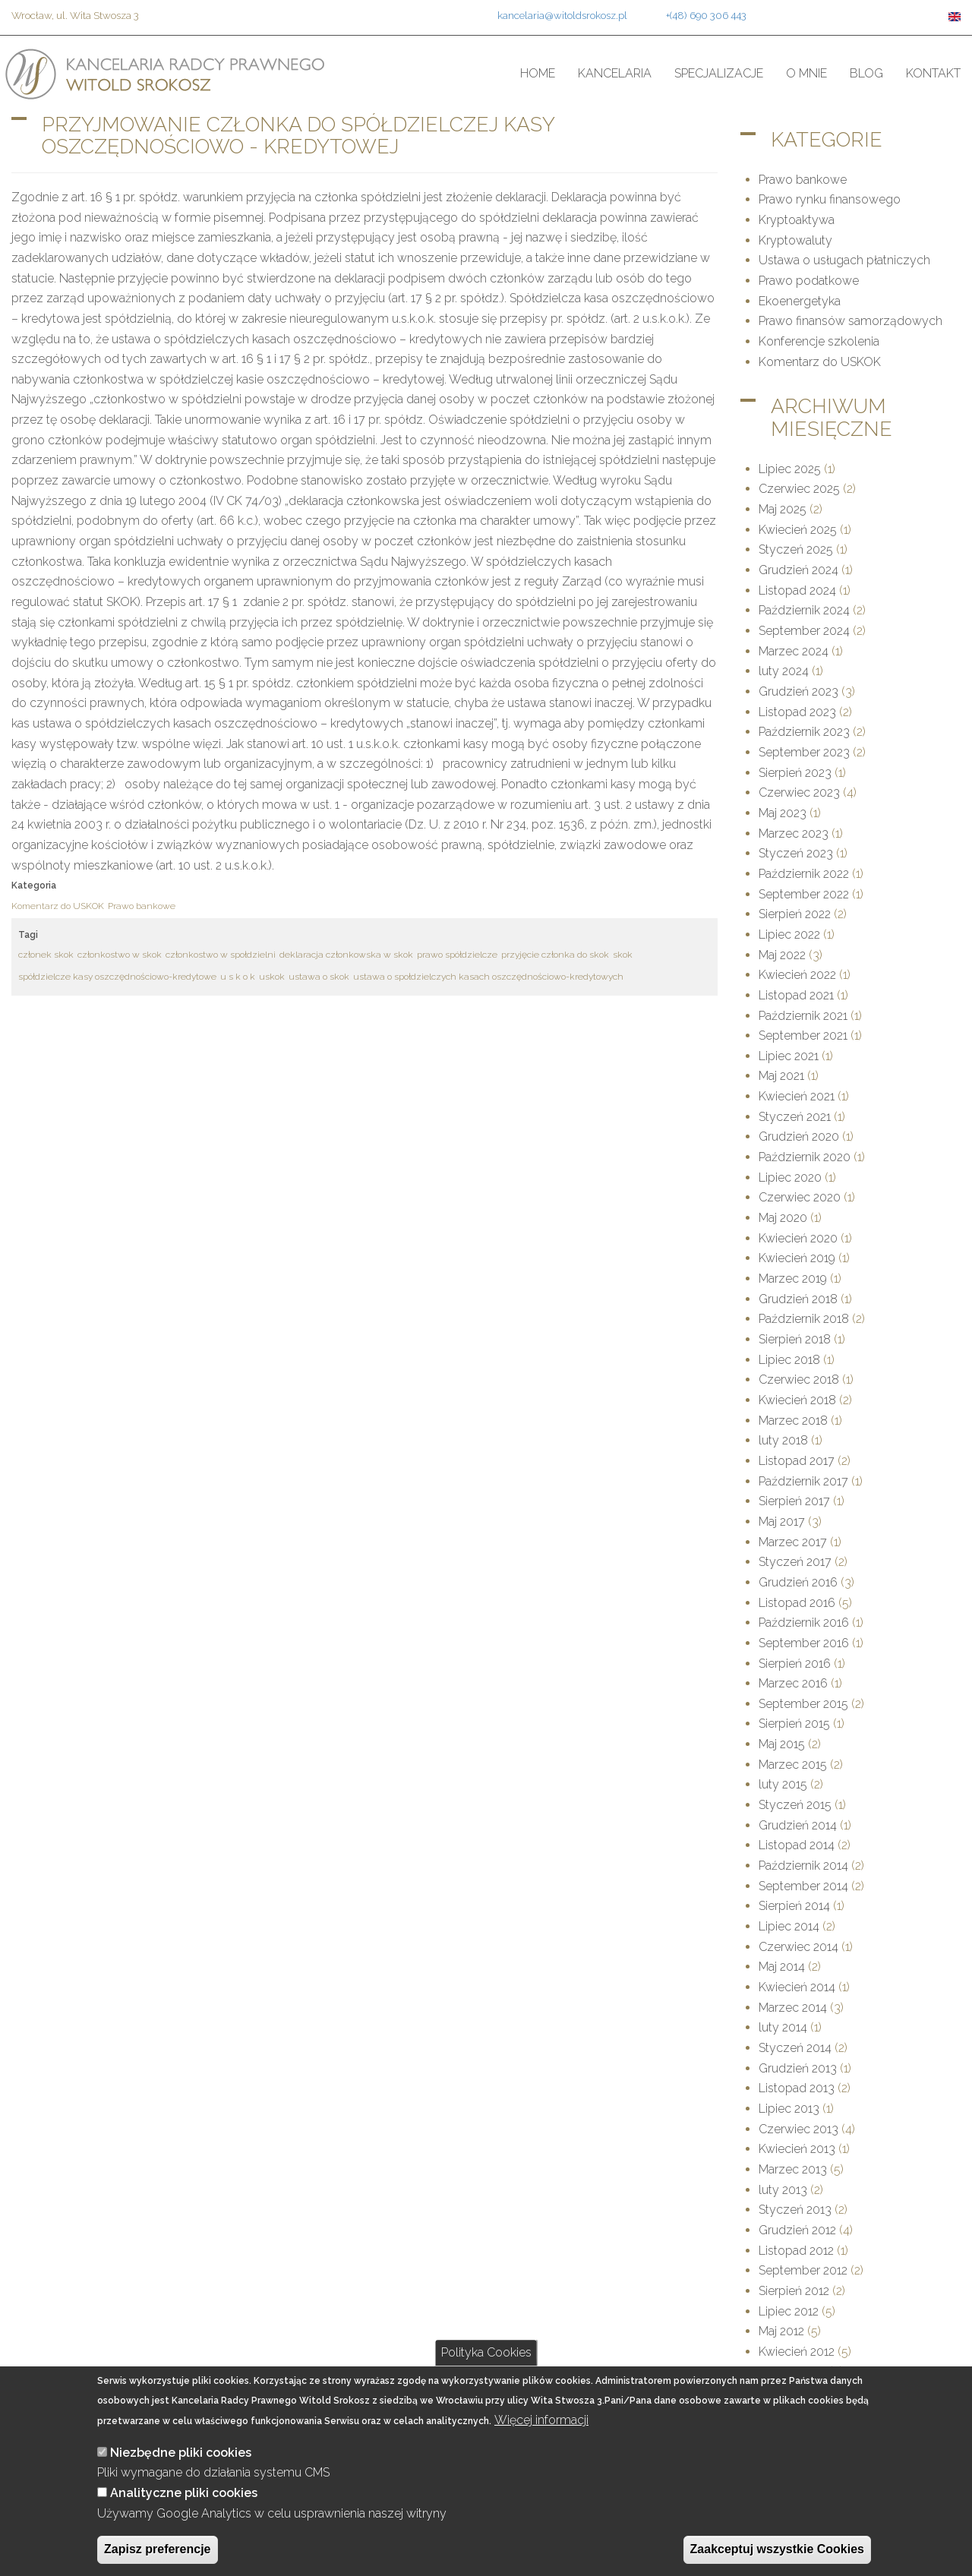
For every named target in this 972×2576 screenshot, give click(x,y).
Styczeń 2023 (796, 853)
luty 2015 (783, 1784)
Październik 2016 (804, 1622)
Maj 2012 (781, 2331)
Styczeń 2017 (795, 1562)
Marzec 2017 (793, 1542)
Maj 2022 (782, 955)
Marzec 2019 (793, 1278)
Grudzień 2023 (798, 691)
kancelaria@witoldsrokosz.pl (562, 15)
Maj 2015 (782, 1744)
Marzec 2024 (793, 651)
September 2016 (804, 1643)
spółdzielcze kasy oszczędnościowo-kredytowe (117, 976)
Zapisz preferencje (157, 2549)
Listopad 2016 (797, 1603)
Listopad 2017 (797, 1461)
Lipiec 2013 (789, 2108)
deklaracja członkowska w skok (346, 954)
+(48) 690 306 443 (706, 15)
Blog (866, 73)
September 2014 (803, 1886)
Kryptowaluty (795, 240)
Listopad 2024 (797, 590)
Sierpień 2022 (795, 914)
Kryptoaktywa (797, 220)
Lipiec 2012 (789, 2311)
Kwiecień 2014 (797, 1987)
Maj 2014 (782, 1966)
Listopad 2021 (796, 995)
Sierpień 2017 (794, 1501)
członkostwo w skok (119, 954)
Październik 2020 (804, 1157)
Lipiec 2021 (789, 1056)
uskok (272, 976)
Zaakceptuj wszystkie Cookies (777, 2549)
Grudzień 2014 (798, 1825)
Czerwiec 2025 (799, 488)
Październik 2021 (803, 1016)
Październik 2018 (804, 1319)
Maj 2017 (782, 1521)
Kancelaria (615, 73)
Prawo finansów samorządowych (850, 321)
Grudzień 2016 (798, 1582)
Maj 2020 (783, 1218)
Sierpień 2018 (795, 1339)
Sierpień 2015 (794, 1723)
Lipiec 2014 (789, 1926)
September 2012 (803, 2270)
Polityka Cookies (486, 2352)
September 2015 (803, 1704)
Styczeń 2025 (796, 549)
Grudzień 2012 (797, 2230)
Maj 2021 (781, 1076)
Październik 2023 (804, 731)
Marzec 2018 (793, 1420)
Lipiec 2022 (789, 934)
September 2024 (804, 630)
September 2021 (803, 1035)
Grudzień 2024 (798, 570)
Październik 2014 (803, 1865)
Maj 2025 (782, 509)
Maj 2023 (782, 813)
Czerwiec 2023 (799, 792)
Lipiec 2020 (790, 1177)
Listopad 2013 (797, 2088)
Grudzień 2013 (798, 2068)
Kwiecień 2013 (797, 2149)
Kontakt (933, 73)
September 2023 (804, 752)
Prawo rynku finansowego (830, 199)
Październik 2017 (803, 1481)
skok (623, 954)
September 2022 (804, 894)
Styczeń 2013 (795, 2209)
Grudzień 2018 (798, 1299)
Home (537, 73)
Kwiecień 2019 (797, 1258)
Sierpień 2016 (795, 1663)
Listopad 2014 (797, 1845)
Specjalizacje (718, 73)
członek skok (46, 954)
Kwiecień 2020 (798, 1238)
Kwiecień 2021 (797, 1096)
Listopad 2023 (797, 712)
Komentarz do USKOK (57, 906)
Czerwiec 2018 (799, 1379)
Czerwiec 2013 (798, 2129)
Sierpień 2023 (795, 773)
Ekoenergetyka (800, 301)
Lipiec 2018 (789, 1360)
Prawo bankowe (141, 906)
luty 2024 (784, 671)
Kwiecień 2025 (798, 529)
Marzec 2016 (793, 1683)
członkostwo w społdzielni (221, 954)
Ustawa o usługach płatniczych (844, 260)
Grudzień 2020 (799, 1136)
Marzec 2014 (793, 2007)
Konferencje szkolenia (819, 341)
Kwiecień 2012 (797, 2351)
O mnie (806, 73)
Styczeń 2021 (795, 1117)
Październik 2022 (804, 874)
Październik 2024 (804, 610)
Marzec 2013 (793, 2169)
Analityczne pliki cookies (183, 2493)
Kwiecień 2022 (797, 975)
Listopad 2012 (796, 2250)
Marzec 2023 (793, 833)
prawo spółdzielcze (457, 954)
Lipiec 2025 (790, 469)
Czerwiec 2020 (800, 1197)
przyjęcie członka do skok (555, 954)
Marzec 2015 (793, 1764)
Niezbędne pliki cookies (180, 2452)
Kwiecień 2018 (797, 1400)
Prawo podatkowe (809, 280)
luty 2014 (783, 2027)
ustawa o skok (319, 976)
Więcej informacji (541, 2420)
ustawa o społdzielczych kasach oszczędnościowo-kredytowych (488, 976)
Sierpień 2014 (794, 1906)
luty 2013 (783, 2190)
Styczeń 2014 (795, 2048)
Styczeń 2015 (795, 1805)
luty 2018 (783, 1440)
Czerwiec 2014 (798, 1947)
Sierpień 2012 (794, 2291)
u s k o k (237, 976)
